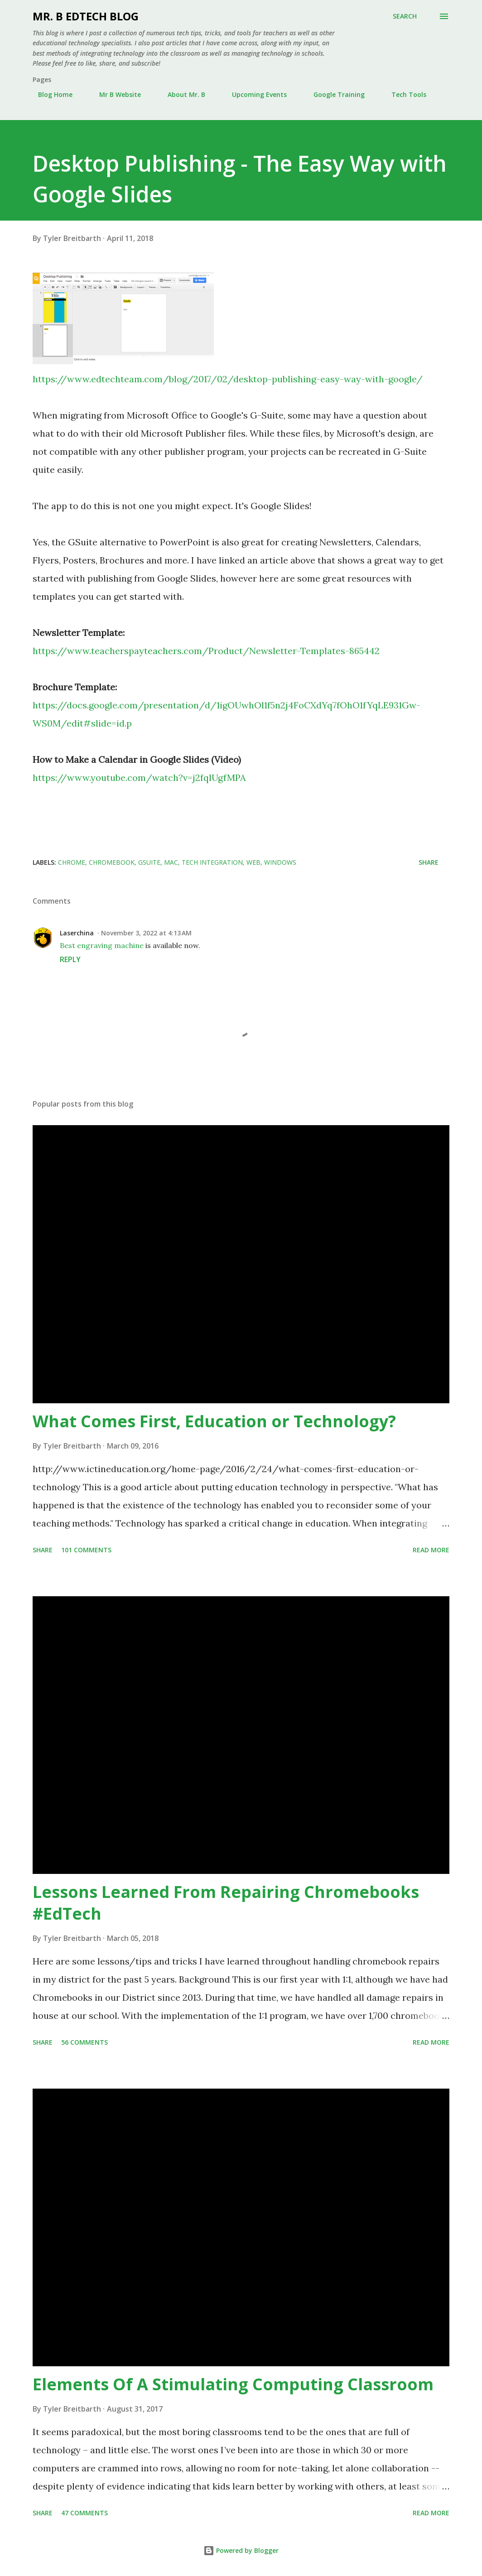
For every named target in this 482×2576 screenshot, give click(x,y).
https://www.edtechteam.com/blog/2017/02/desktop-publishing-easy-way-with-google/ (228, 379)
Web (253, 862)
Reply (70, 959)
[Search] (405, 16)
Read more (431, 1550)
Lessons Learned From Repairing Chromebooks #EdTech (226, 1903)
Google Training (333, 94)
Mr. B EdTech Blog (86, 16)
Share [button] (429, 862)
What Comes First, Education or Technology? (214, 1421)
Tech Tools (403, 94)
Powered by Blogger (241, 2550)
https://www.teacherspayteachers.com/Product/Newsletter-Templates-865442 (206, 650)
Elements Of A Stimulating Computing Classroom (233, 2384)
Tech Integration (212, 862)
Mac (171, 862)
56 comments (84, 2042)
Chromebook (112, 862)
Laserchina (77, 933)
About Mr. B (181, 94)
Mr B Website (114, 94)
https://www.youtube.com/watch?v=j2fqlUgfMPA (139, 777)
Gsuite (149, 862)
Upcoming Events (254, 94)
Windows (280, 862)
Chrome (71, 862)
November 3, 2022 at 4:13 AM (146, 933)
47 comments (84, 2513)
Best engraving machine (102, 945)
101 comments (86, 1550)
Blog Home (50, 94)
